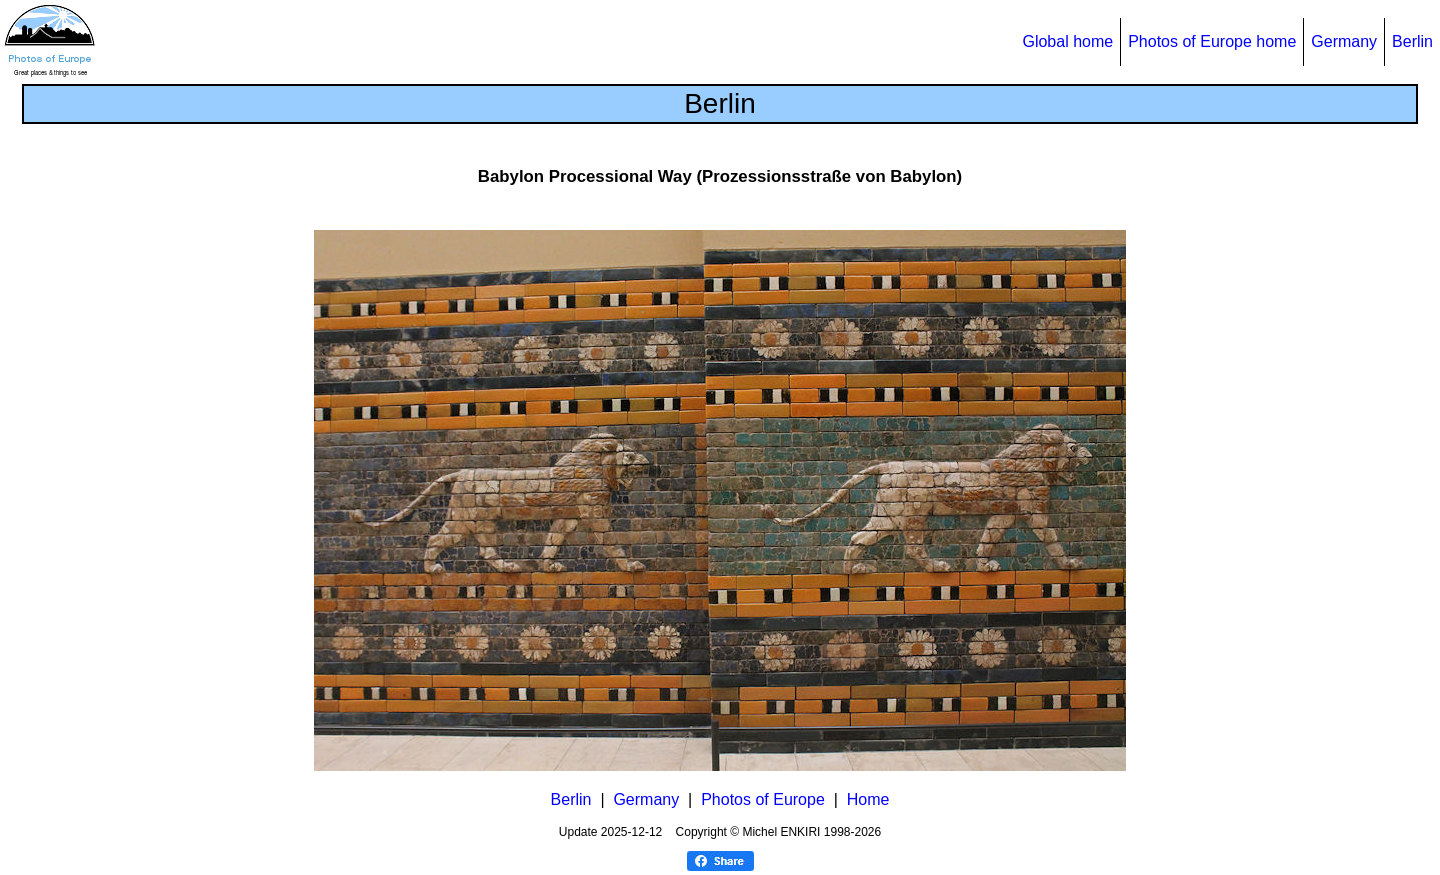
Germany (1344, 41)
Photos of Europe (763, 799)
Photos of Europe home (1212, 41)
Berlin (1412, 41)
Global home (1067, 41)
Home (868, 799)
